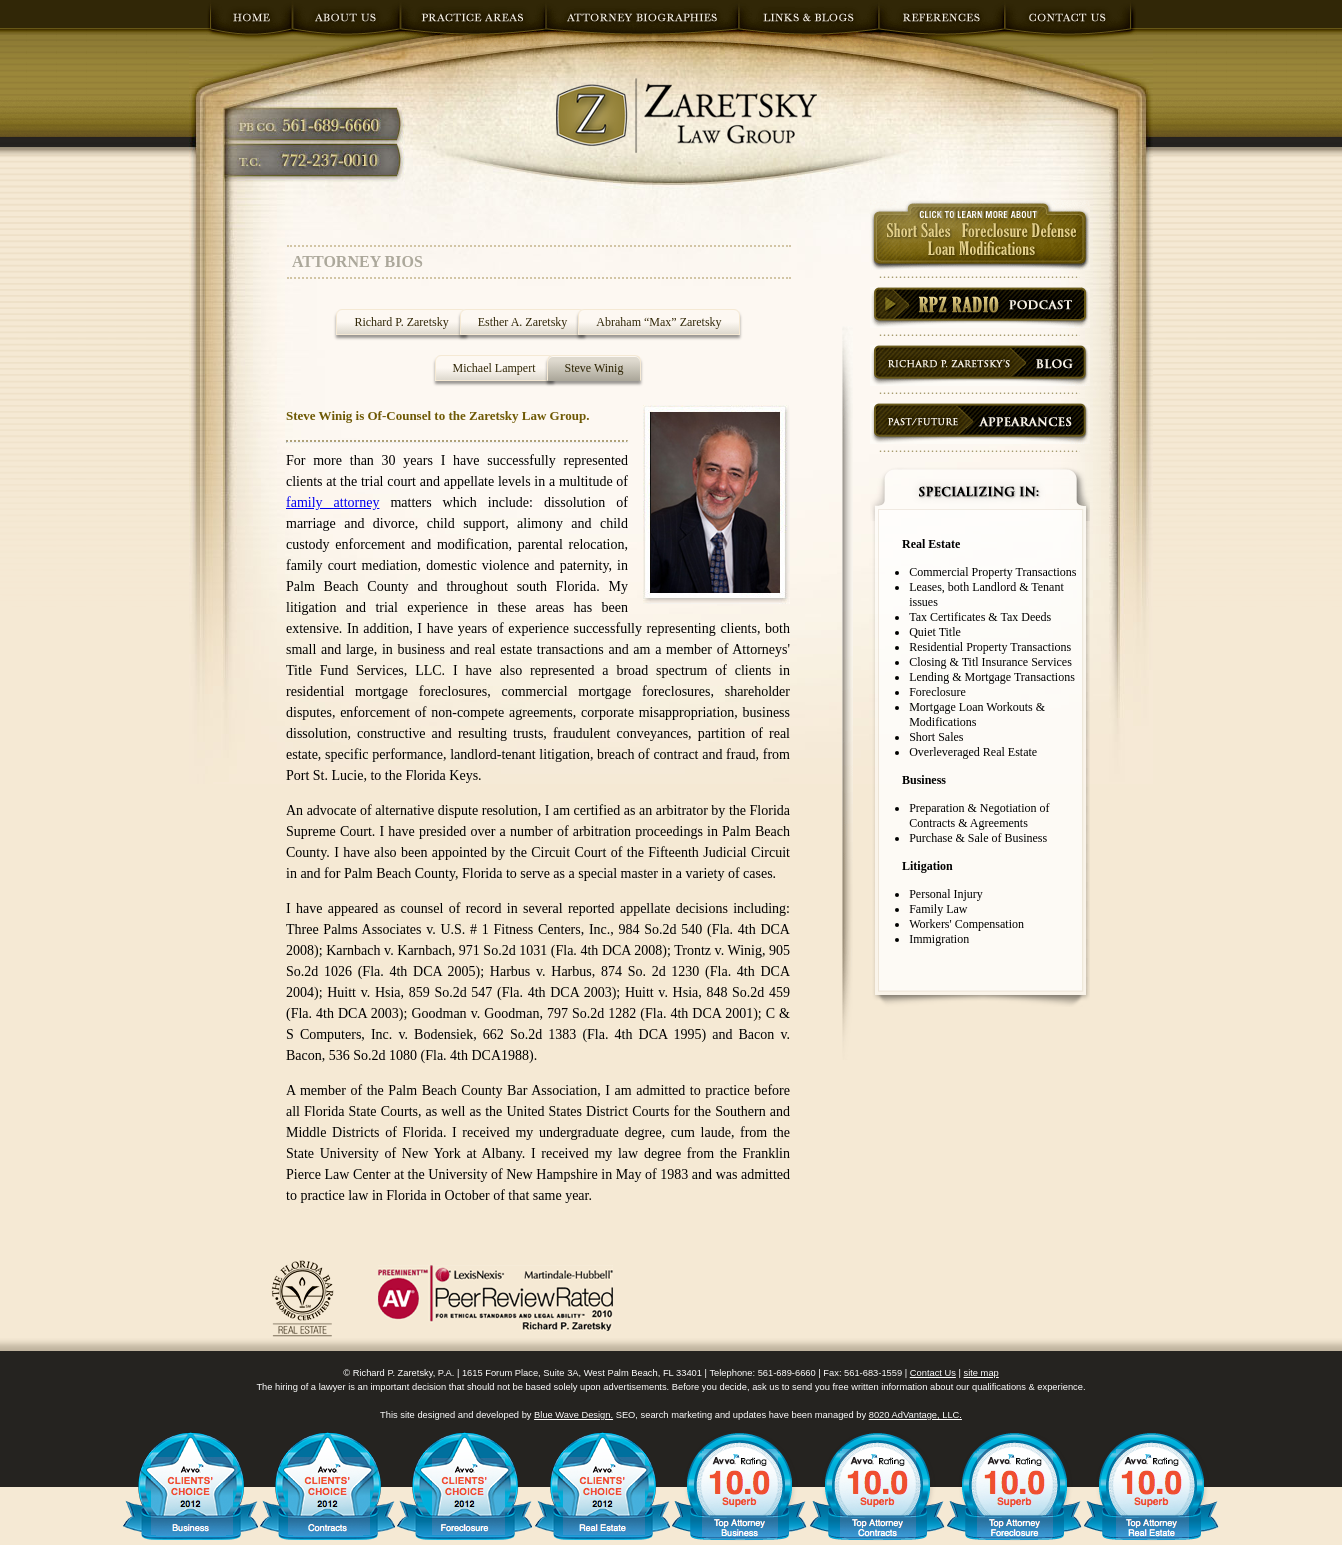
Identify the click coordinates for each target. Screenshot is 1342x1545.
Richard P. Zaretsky (401, 322)
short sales (980, 235)
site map (981, 1373)
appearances (980, 423)
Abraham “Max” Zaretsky (658, 322)
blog (980, 365)
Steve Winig (594, 368)
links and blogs (809, 23)
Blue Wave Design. (573, 1415)
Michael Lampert (494, 368)
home (249, 23)
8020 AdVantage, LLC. (915, 1415)
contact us (1070, 23)
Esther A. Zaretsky (523, 322)
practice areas (473, 23)
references (942, 23)
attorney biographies (642, 23)
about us (346, 23)
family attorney (332, 502)
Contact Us (933, 1373)
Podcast (980, 307)
